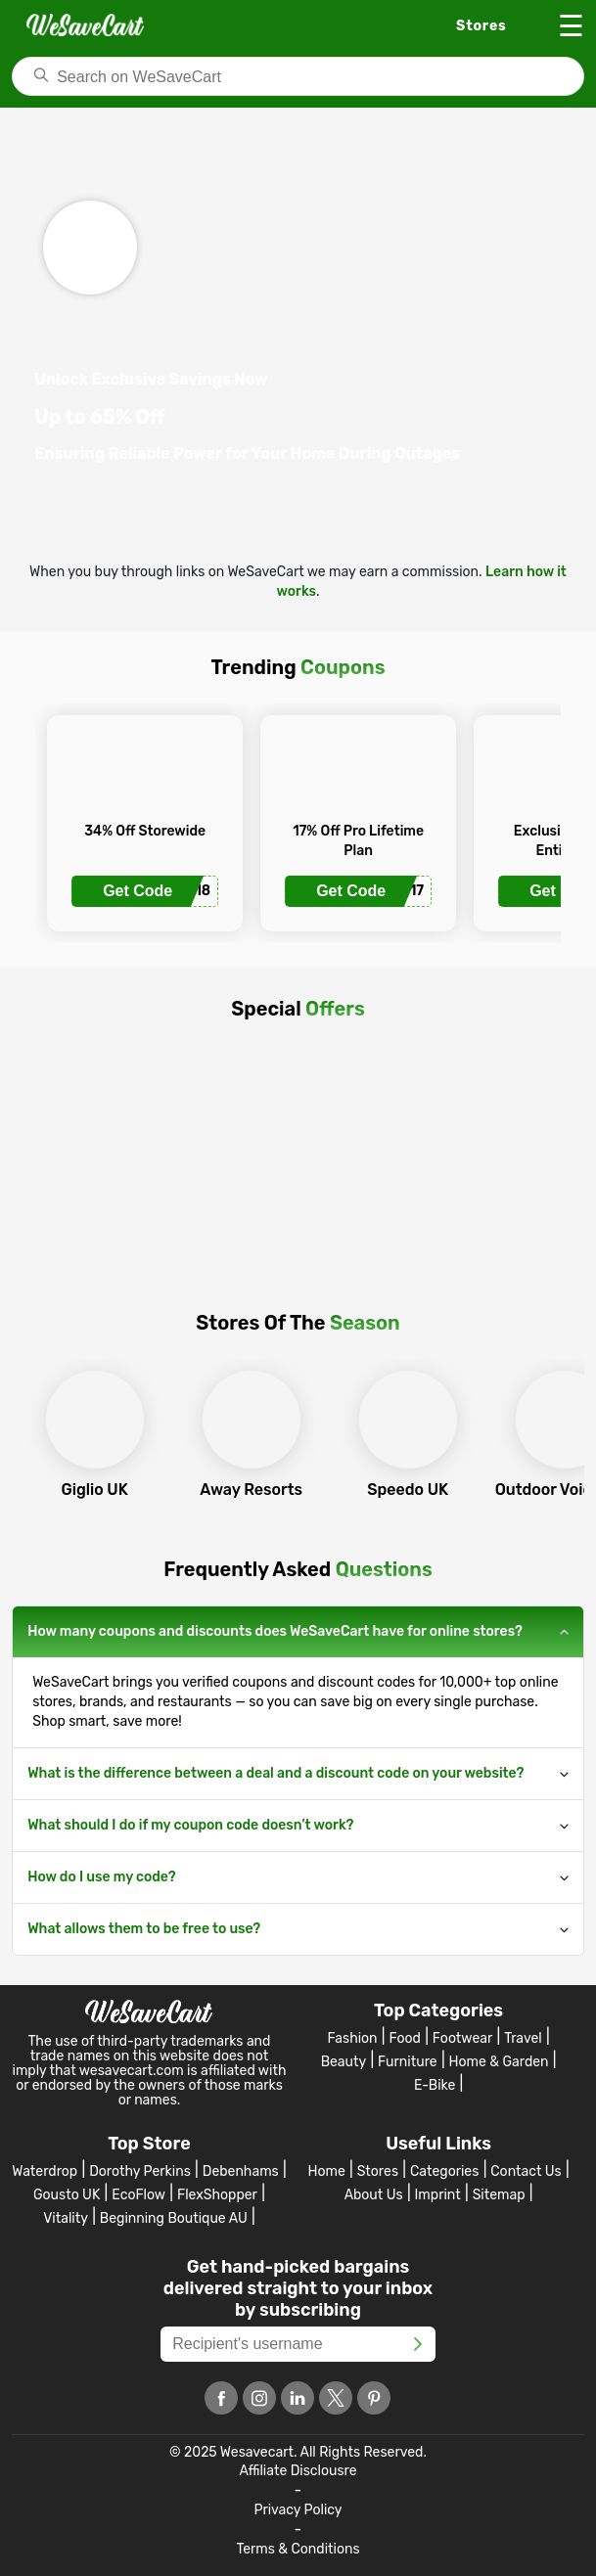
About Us (373, 2195)
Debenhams (241, 2171)
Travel (523, 2038)
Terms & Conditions (297, 2549)
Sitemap (499, 2195)
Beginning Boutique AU (174, 2218)
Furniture (407, 2062)
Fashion (353, 2038)
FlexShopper (217, 2195)
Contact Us (525, 2171)
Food (405, 2038)
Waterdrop (44, 2171)
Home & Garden (499, 2062)
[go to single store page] (145, 789)
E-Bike (434, 2085)
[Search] (298, 76)
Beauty (344, 2062)
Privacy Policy (297, 2510)
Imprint (438, 2195)
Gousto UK (66, 2195)
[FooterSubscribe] (418, 2344)
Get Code (137, 890)
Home (325, 2171)
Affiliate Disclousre (297, 2471)
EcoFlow (138, 2195)
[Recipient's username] (298, 2344)
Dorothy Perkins (140, 2171)
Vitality (65, 2218)
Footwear (462, 2038)
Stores (377, 2171)
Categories (444, 2171)
